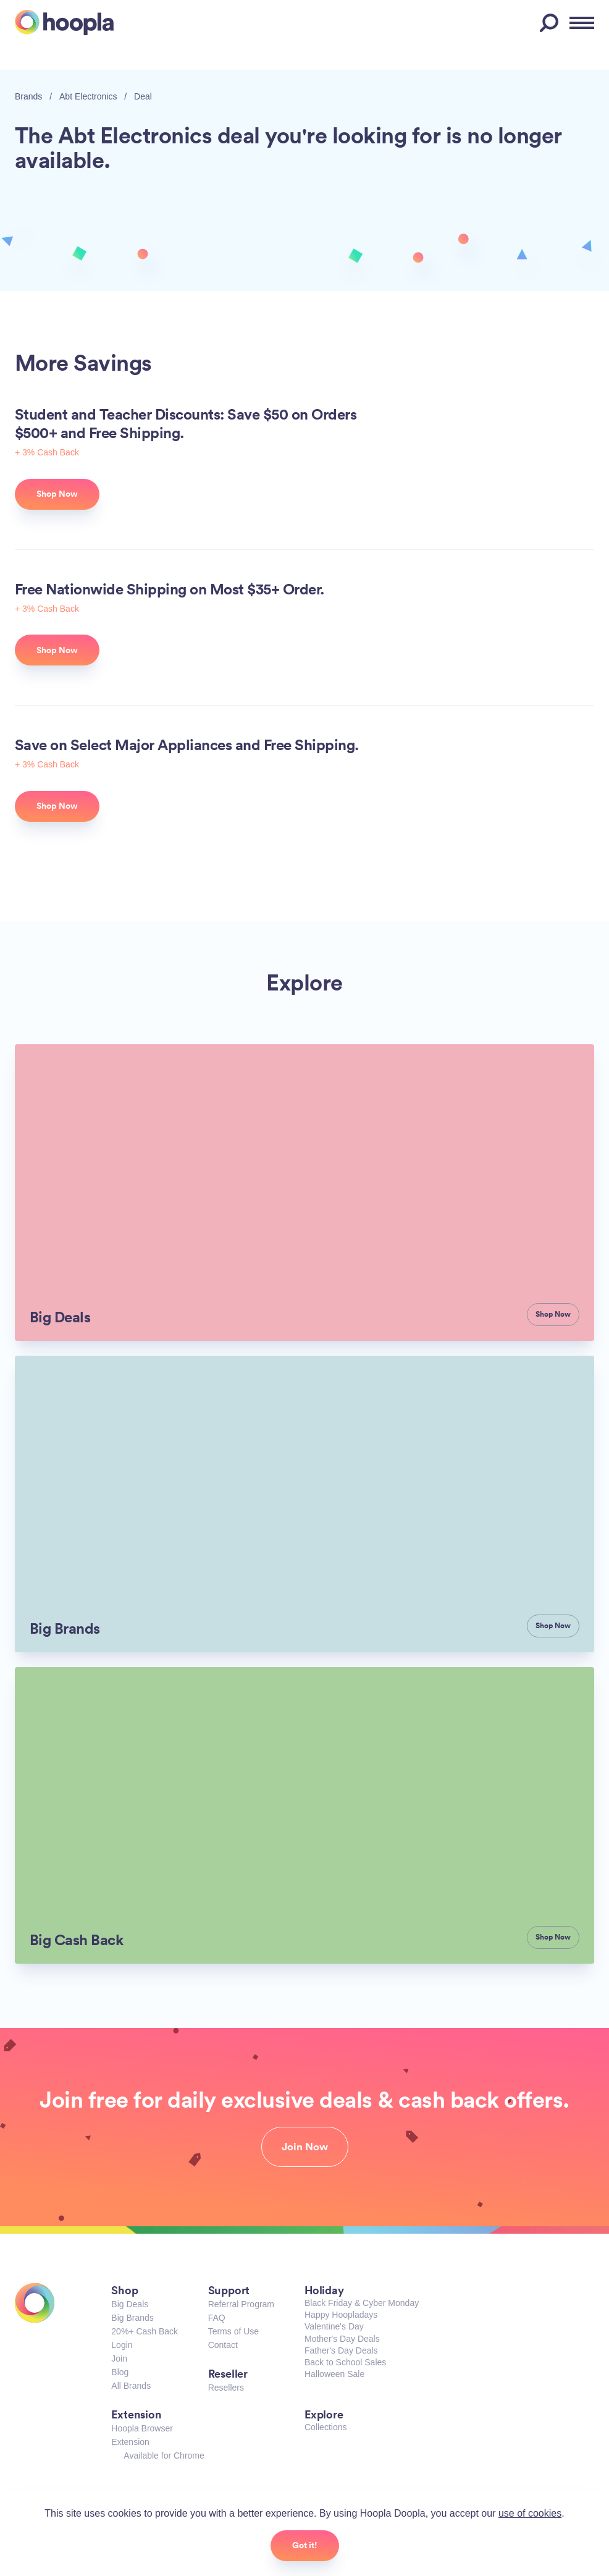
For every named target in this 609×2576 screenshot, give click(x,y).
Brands (28, 96)
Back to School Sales (345, 2362)
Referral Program (241, 2304)
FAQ (216, 2318)
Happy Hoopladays (340, 2315)
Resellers (226, 2387)
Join (119, 2358)
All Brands (131, 2386)
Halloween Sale (334, 2374)
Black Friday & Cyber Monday (361, 2303)
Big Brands (132, 2318)
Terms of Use (233, 2331)
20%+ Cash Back (144, 2331)
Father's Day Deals (341, 2350)
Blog (119, 2372)
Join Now (305, 2146)
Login (121, 2345)
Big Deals (129, 2304)
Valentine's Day (334, 2326)
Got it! (304, 2545)
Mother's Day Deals (342, 2339)
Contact (223, 2345)
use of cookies (529, 2513)
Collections (325, 2427)
